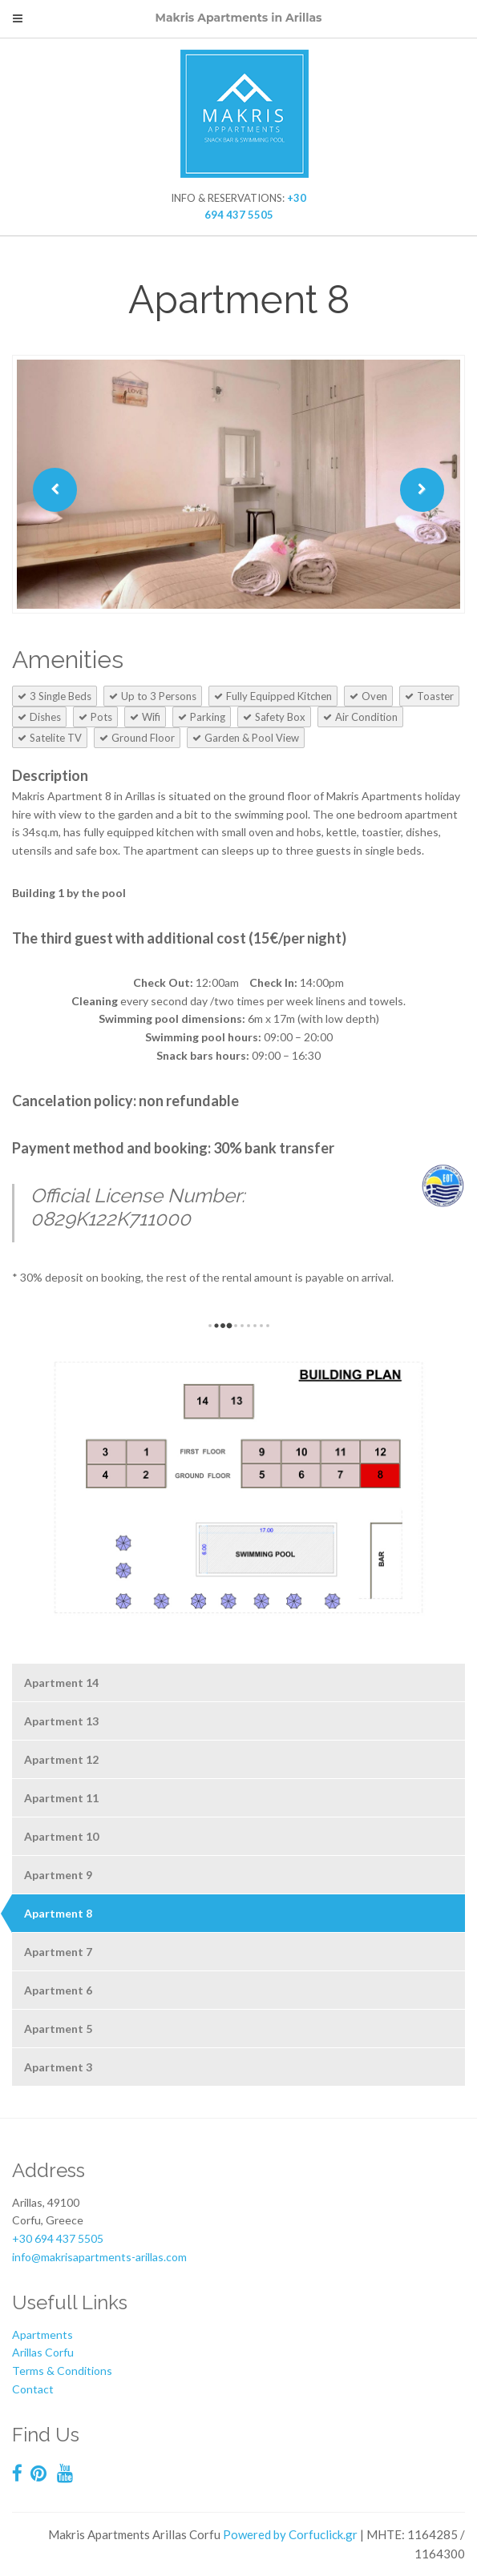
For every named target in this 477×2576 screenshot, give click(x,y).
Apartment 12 (61, 1759)
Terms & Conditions (62, 2370)
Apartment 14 (61, 1682)
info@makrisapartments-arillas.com (99, 2257)
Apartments (42, 2334)
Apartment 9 (58, 1875)
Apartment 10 (61, 1836)
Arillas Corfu (43, 2352)
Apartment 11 (61, 1798)
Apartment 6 (58, 1990)
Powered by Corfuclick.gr (290, 2534)
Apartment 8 (58, 1913)
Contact (33, 2389)
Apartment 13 (61, 1721)
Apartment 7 (58, 1951)
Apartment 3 (58, 2067)
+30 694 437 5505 (57, 2238)
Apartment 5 (58, 2028)
